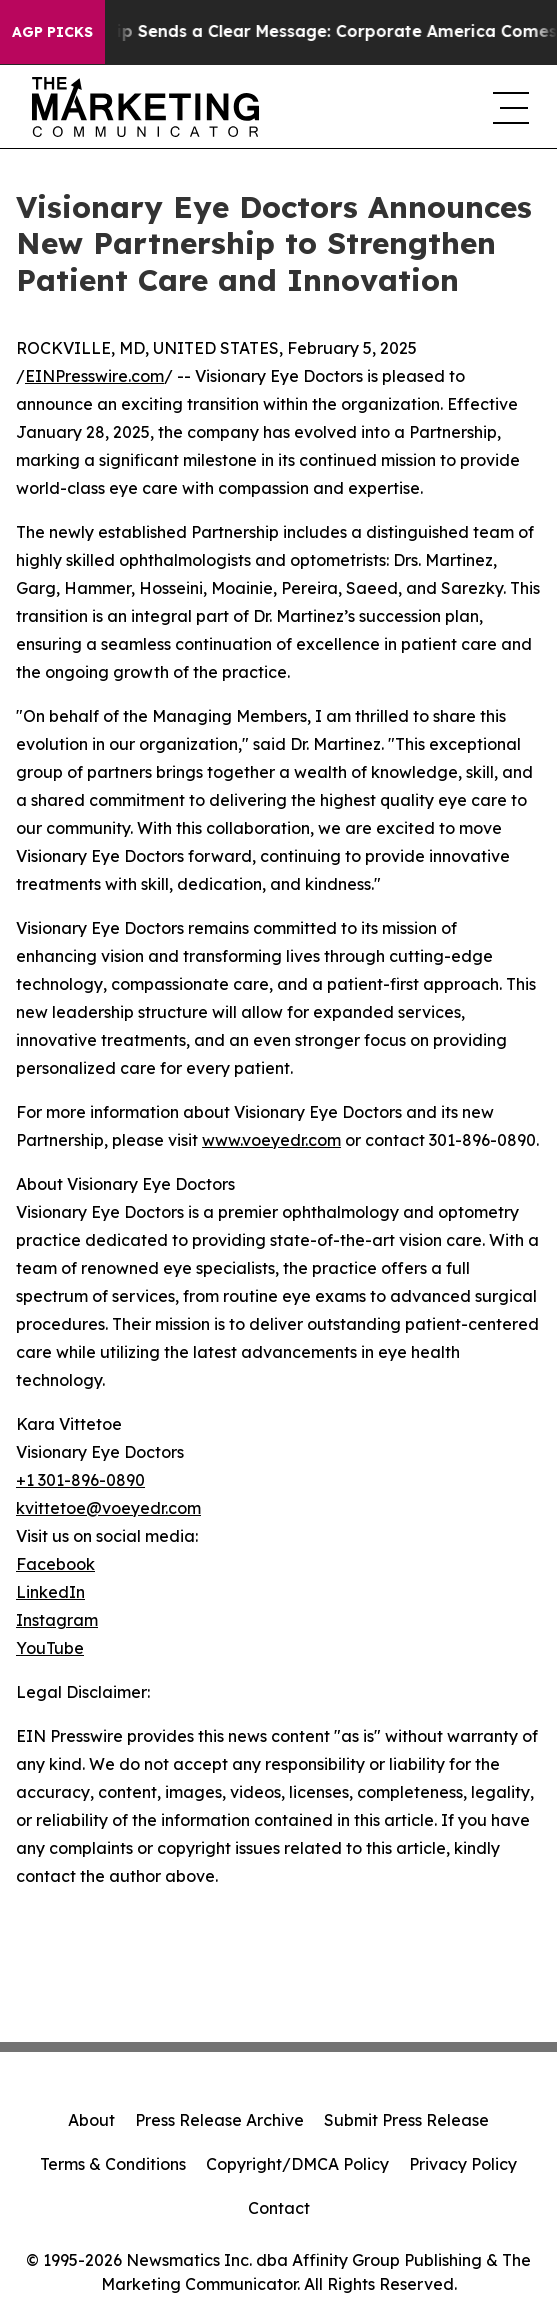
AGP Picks (52, 32)
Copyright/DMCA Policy (297, 2164)
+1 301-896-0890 (80, 1480)
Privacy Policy (463, 2164)
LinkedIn (50, 1592)
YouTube (50, 1648)
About (91, 2120)
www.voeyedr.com (271, 1140)
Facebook (55, 1564)
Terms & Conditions (113, 2164)
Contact (279, 2208)
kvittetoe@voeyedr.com (108, 1508)
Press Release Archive (219, 2120)
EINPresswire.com (94, 376)
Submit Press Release (406, 2120)
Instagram (57, 1620)
